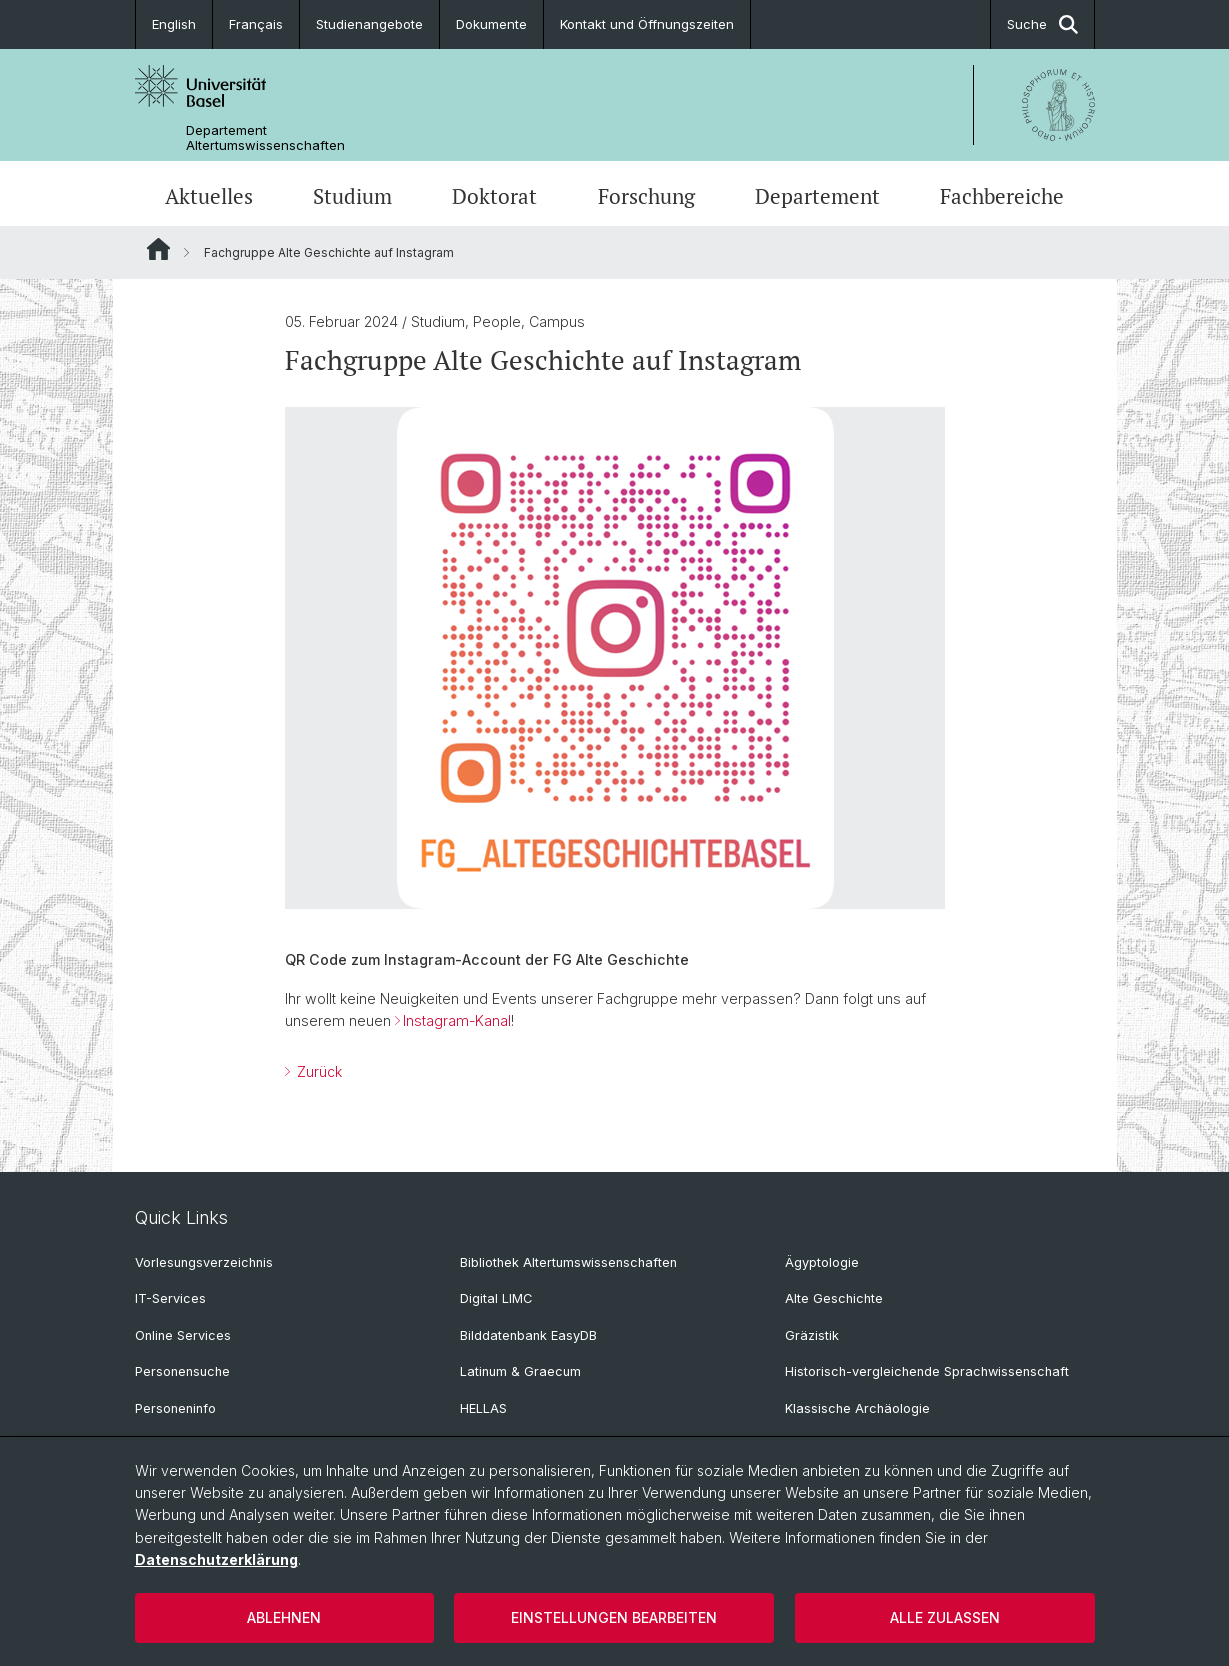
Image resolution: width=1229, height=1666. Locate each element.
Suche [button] (1042, 24)
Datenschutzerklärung (216, 1559)
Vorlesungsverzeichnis (204, 1262)
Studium (352, 196)
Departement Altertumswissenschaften (265, 138)
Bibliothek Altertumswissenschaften (568, 1262)
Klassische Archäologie (857, 1408)
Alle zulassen (945, 1617)
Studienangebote (369, 24)
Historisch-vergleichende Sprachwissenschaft (927, 1371)
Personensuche (182, 1371)
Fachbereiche (1002, 196)
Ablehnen (284, 1617)
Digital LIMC (496, 1298)
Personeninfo (175, 1408)
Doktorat (494, 196)
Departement (817, 196)
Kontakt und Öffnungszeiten (647, 24)
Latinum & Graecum (520, 1371)
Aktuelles (209, 196)
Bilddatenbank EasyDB (528, 1335)
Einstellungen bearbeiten (614, 1617)
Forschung (646, 196)
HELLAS (483, 1408)
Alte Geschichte (834, 1298)
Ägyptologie (822, 1262)
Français (256, 24)
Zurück (317, 1071)
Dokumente (491, 24)
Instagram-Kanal (457, 1020)
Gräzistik (812, 1335)
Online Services (183, 1335)
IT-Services (170, 1298)
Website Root (158, 249)
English (174, 24)
